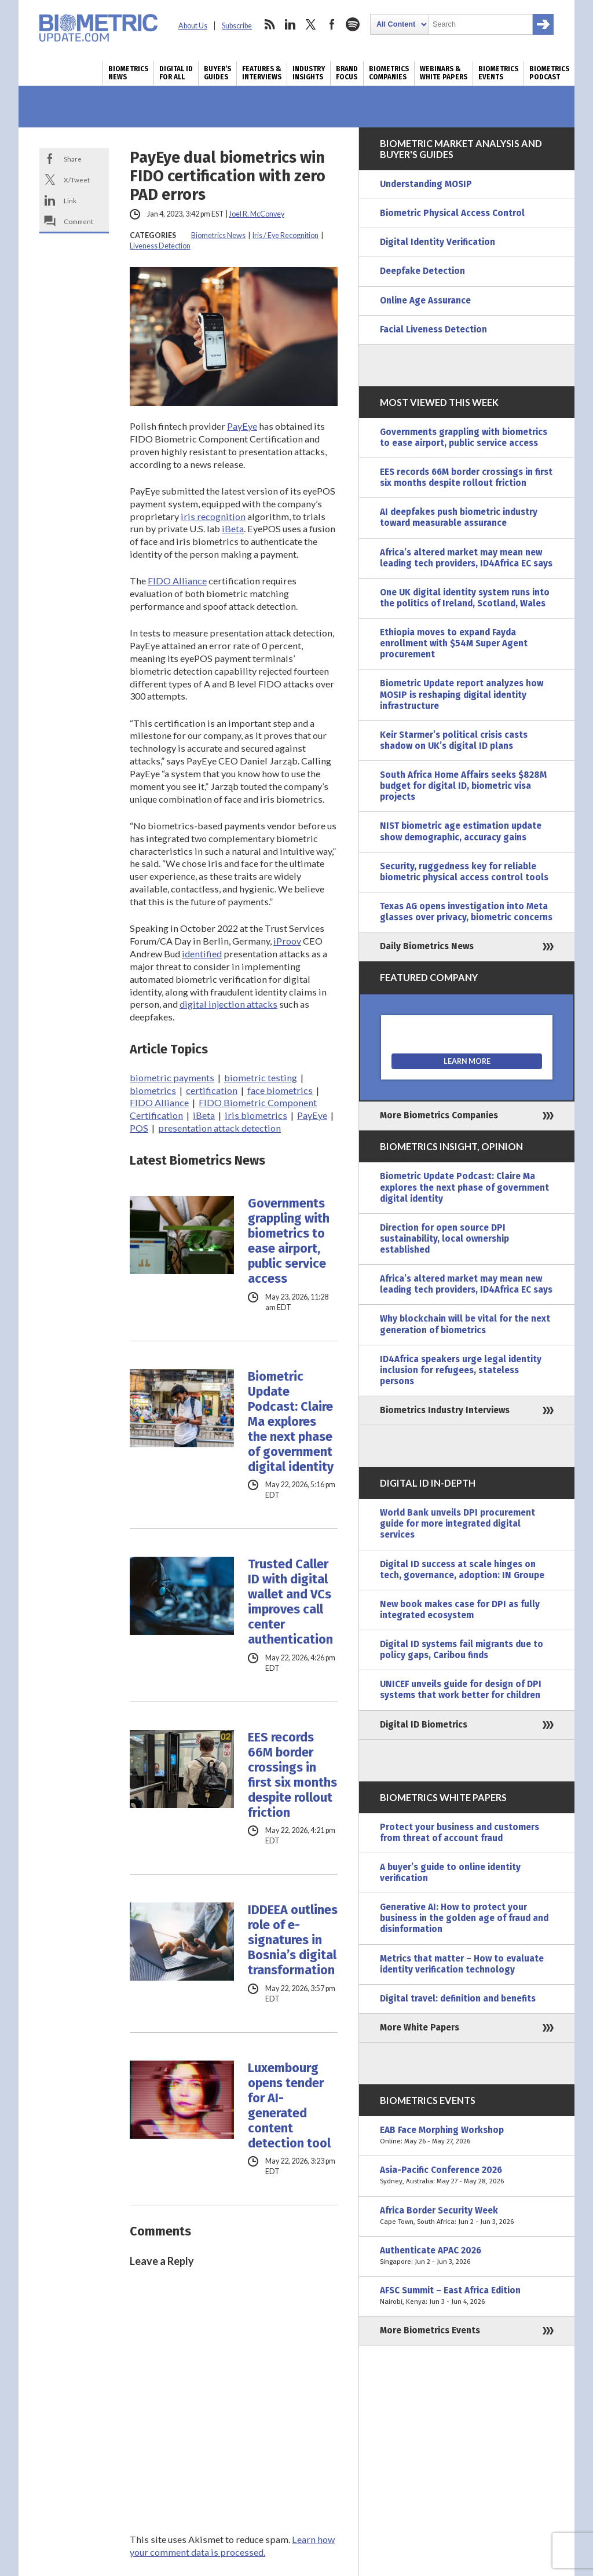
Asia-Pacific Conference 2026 (467, 2176)
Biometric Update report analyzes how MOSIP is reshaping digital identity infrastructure (461, 694)
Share (73, 159)
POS (139, 1127)
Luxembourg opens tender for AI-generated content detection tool (289, 2106)
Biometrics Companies (389, 73)
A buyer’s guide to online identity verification (450, 1872)
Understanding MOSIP (426, 184)
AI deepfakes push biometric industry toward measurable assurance (458, 517)
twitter (311, 24)
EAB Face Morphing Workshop (467, 2136)
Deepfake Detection (422, 271)
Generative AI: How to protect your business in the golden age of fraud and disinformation (464, 1918)
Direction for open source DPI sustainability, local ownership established (444, 1239)
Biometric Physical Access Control (452, 213)
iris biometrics (256, 1115)
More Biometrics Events (430, 2330)
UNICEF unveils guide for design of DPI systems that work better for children (460, 1689)
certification (211, 1090)
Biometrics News (128, 73)
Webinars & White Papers (443, 73)
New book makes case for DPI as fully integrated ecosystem (460, 1609)
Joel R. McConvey (256, 214)
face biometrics (280, 1090)
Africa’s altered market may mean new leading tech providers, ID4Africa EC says (466, 558)
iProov (287, 940)
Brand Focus (347, 73)
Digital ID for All (176, 73)
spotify (352, 24)
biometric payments (172, 1077)
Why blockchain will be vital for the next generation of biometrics (465, 1324)
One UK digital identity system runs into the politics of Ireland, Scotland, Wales (465, 598)
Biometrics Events (498, 73)
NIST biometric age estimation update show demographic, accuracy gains (460, 831)
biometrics (153, 1090)
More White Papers (419, 2027)
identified (202, 953)
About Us (192, 25)
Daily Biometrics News (427, 946)
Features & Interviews (261, 73)
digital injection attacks (228, 1003)
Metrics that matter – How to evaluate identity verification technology (462, 1964)
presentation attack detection (219, 1127)
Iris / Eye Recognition (285, 235)
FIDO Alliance (177, 580)
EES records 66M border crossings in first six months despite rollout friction (292, 1775)
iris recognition (213, 516)
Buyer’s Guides (217, 73)
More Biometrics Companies (439, 1115)
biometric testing (260, 1077)
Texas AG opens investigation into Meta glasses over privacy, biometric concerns (466, 912)
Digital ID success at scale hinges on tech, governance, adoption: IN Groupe (462, 1569)
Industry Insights (308, 73)
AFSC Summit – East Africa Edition (467, 2296)
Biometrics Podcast (549, 73)
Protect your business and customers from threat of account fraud (459, 1832)
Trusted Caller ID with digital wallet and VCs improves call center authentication (290, 1602)
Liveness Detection (160, 245)
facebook (331, 24)
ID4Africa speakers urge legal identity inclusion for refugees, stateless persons (460, 1370)
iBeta (233, 528)
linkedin (290, 24)
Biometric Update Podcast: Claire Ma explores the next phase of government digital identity (291, 1421)
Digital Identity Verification (437, 242)
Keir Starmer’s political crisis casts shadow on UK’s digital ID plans (454, 740)
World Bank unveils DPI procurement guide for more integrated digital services (457, 1523)
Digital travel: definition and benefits (458, 1998)
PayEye (242, 425)
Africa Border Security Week (467, 2216)
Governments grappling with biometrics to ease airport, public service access (289, 1241)
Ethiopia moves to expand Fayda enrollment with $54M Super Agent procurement (454, 643)
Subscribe (237, 25)
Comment (78, 221)
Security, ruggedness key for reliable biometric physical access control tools (464, 872)
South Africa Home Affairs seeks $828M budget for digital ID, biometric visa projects (463, 786)
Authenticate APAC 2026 (467, 2256)
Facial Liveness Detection (433, 329)
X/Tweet (77, 179)
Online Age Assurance (425, 300)
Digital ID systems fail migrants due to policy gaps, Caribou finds (461, 1649)
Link (70, 200)
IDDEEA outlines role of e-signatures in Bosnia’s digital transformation (293, 1940)
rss (269, 24)
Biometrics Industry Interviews (445, 1410)
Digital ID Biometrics (423, 1724)
